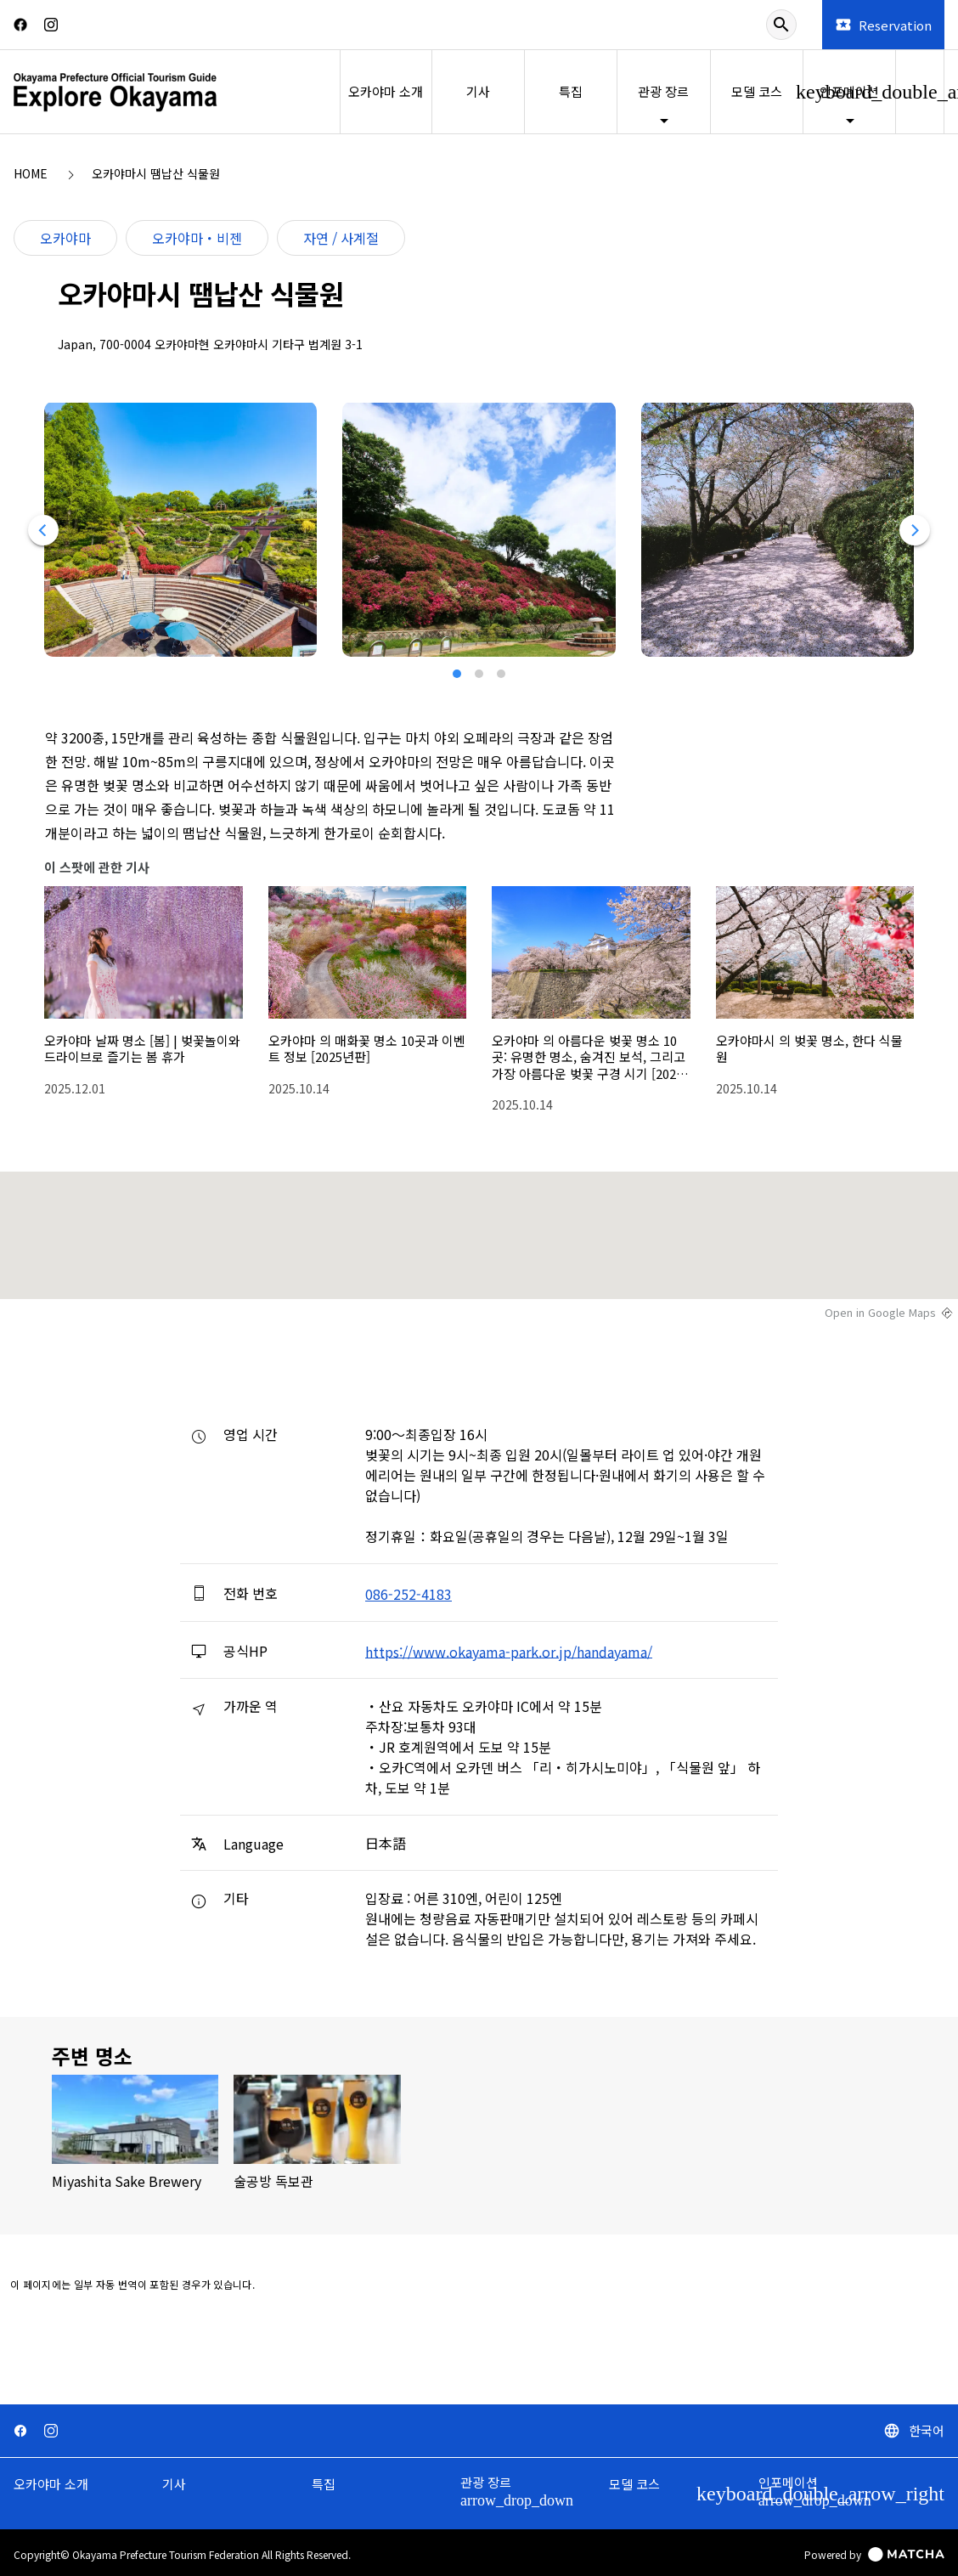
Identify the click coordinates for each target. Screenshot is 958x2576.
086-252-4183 (408, 1594)
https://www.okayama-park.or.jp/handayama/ (508, 1651)
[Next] (914, 530)
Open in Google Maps (880, 1312)
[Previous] (43, 530)
